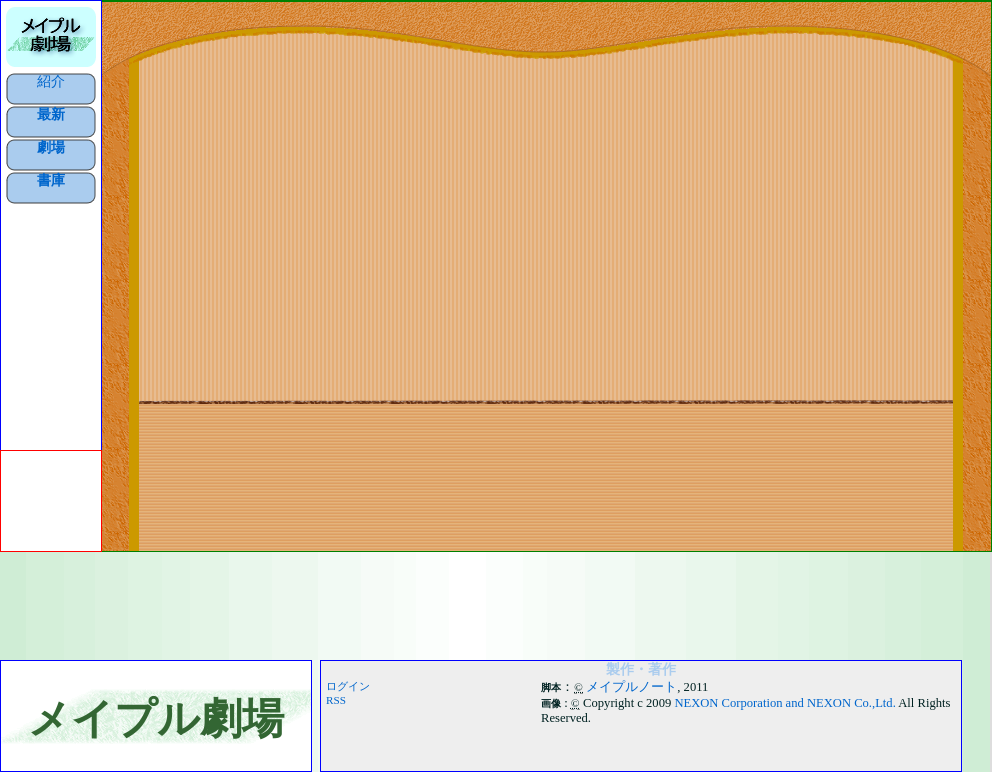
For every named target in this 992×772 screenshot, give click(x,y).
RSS (336, 700)
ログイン (348, 686)
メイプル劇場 (156, 718)
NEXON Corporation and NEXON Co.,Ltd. (784, 703)
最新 (51, 114)
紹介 (51, 81)
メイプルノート (631, 687)
